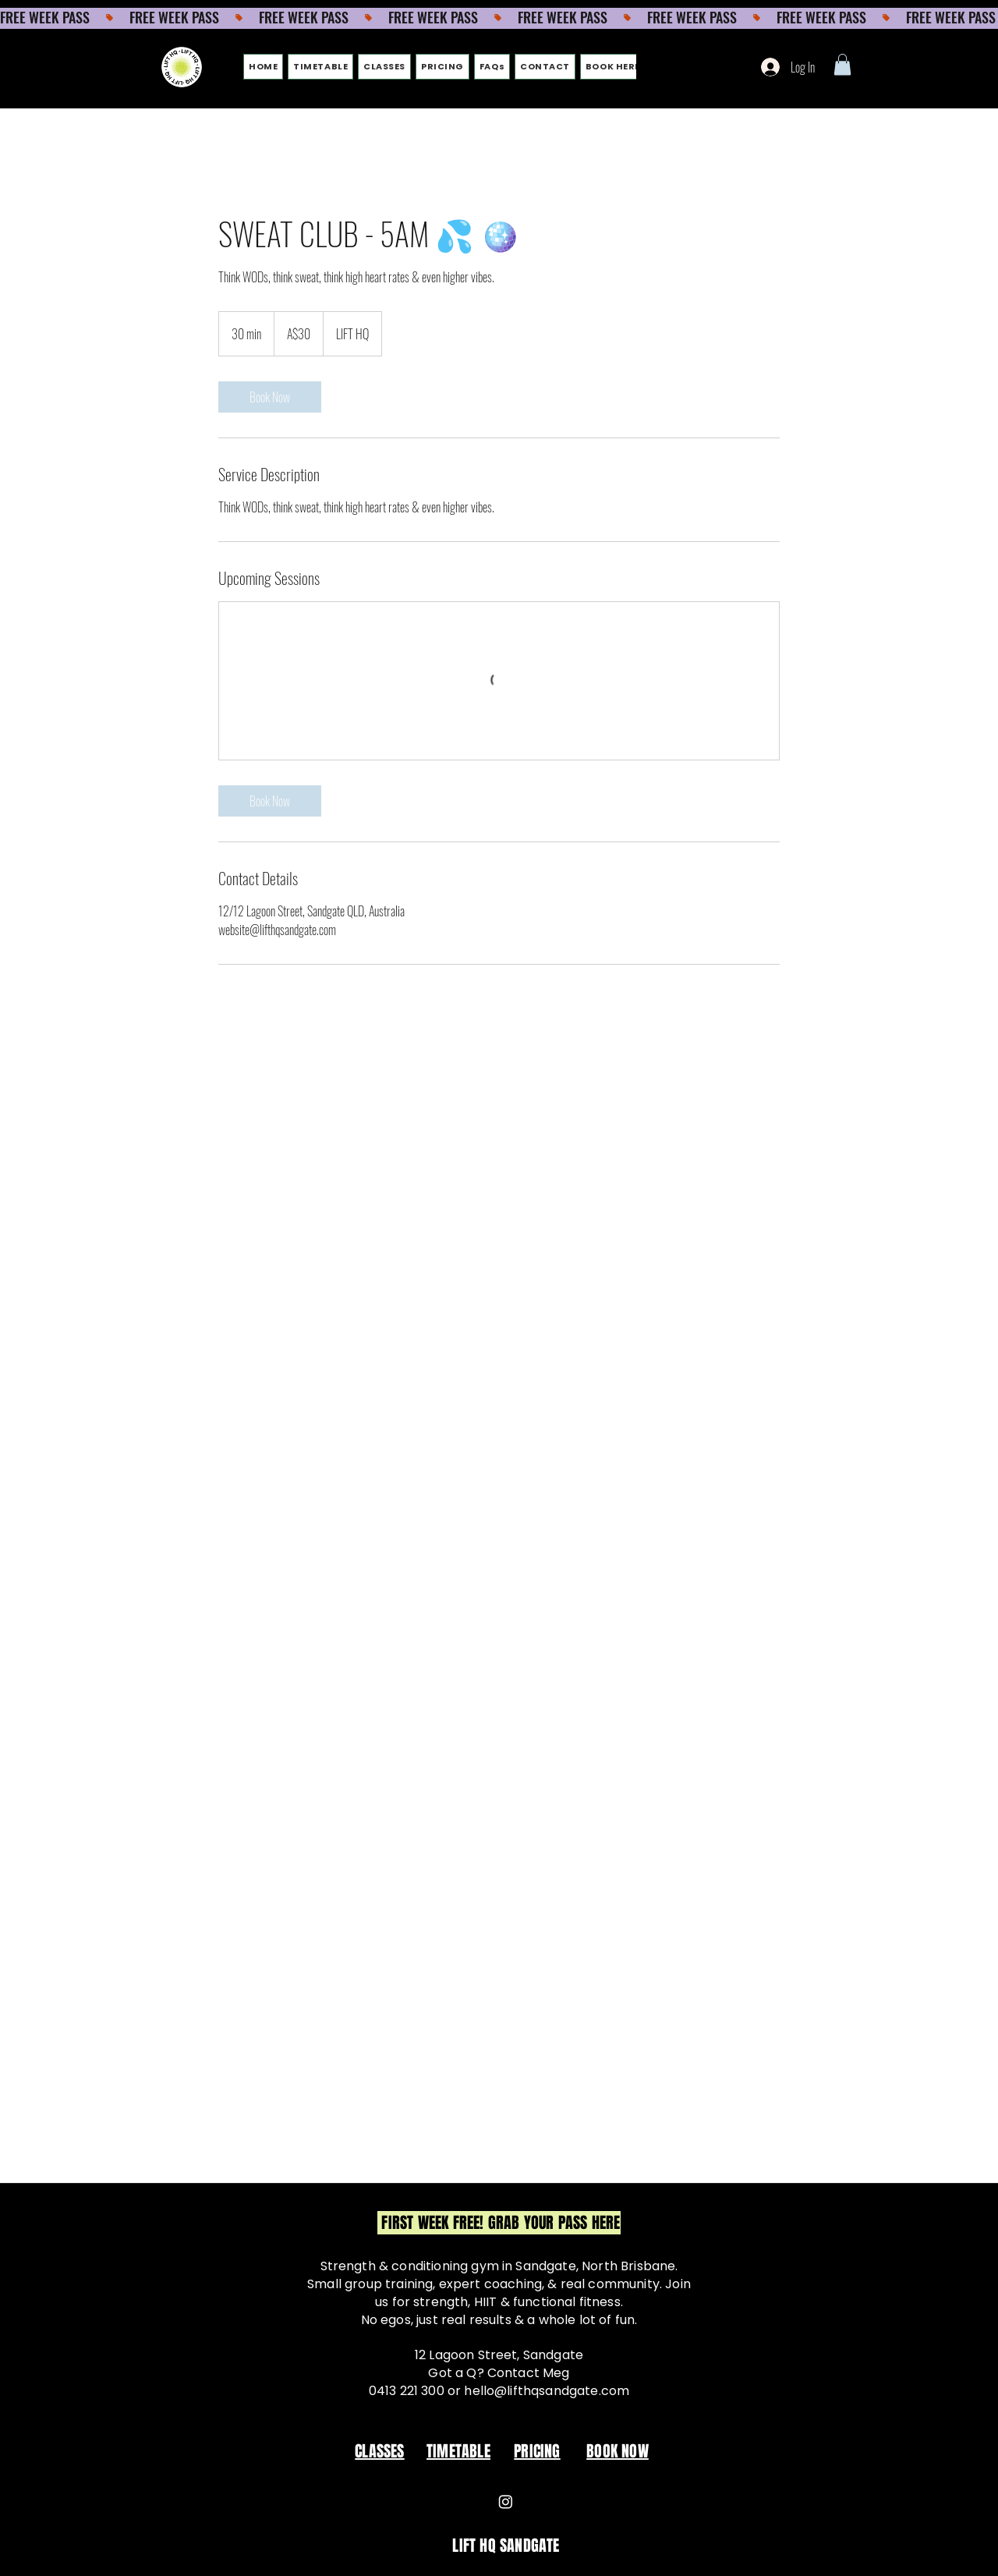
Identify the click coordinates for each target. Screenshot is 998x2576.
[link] (269, 397)
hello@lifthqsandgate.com (546, 2391)
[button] (842, 64)
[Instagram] (506, 2501)
